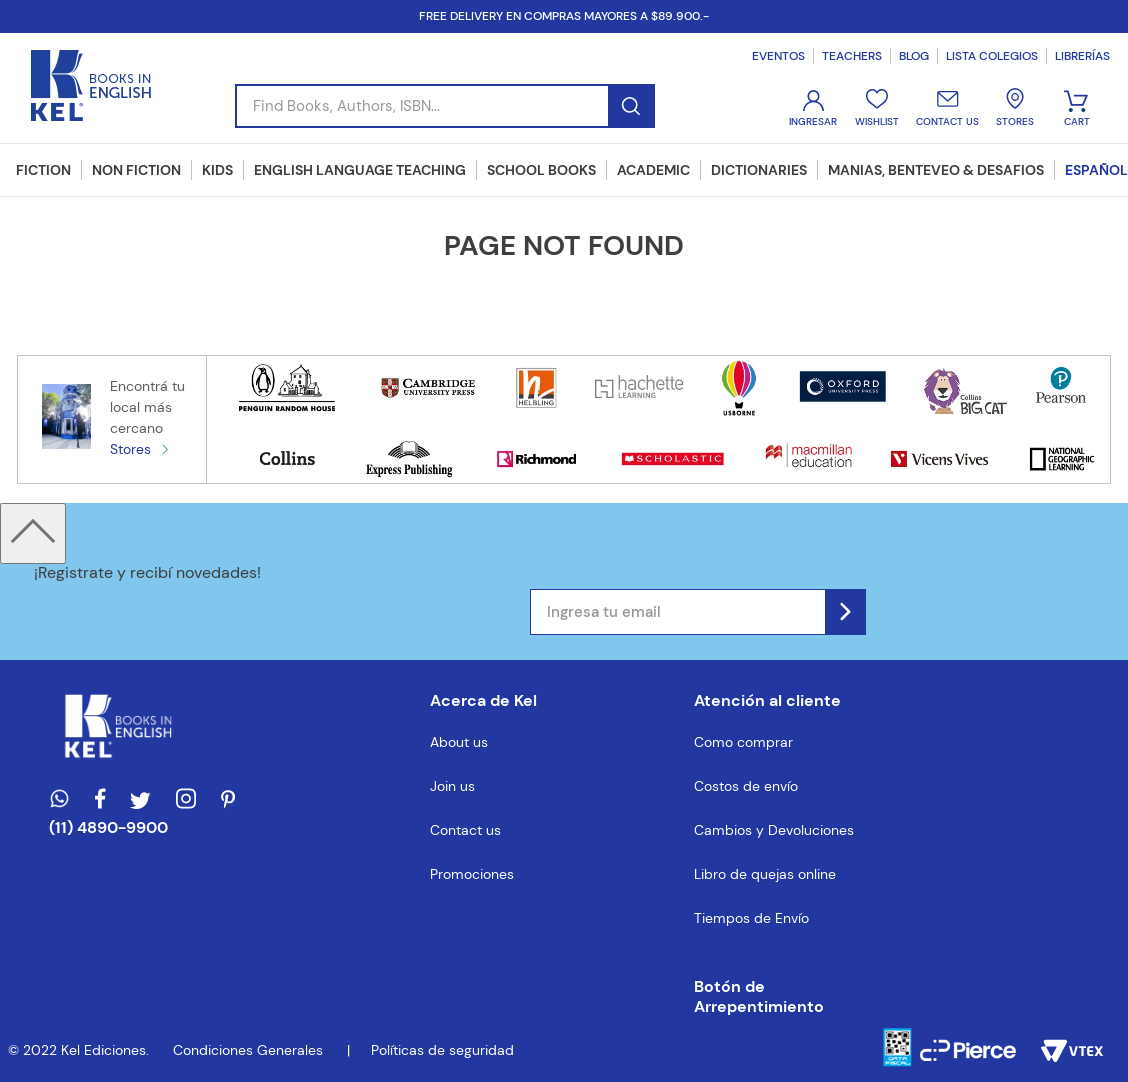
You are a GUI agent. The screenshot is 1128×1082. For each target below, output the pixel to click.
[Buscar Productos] (630, 106)
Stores (130, 449)
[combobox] (445, 106)
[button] (774, 997)
